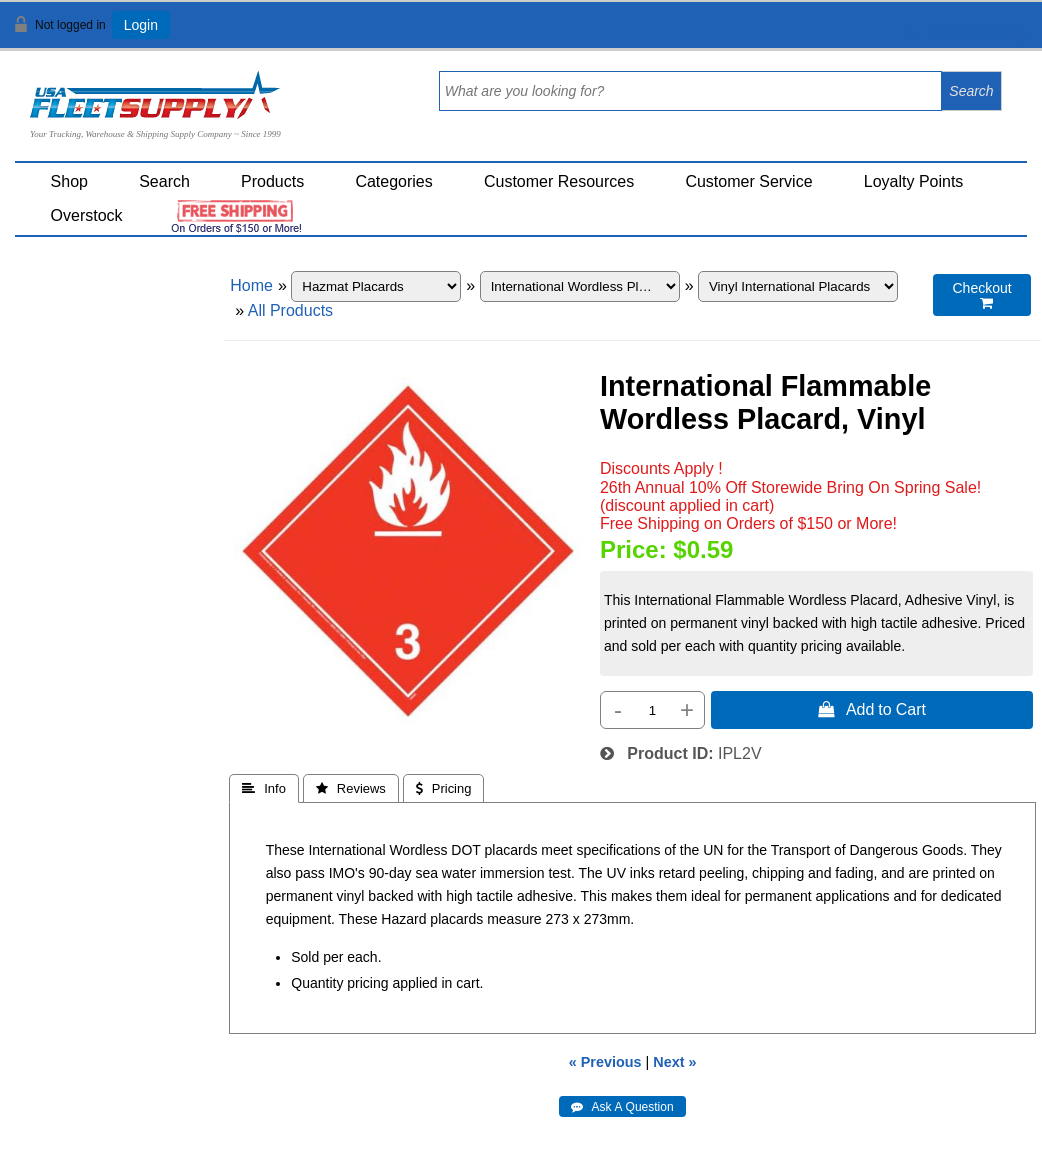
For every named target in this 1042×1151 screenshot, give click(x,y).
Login (141, 25)
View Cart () (964, 33)
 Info (264, 788)
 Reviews (351, 788)
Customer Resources (559, 181)
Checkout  (982, 295)
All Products (290, 310)
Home (251, 285)
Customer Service (748, 181)
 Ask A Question (622, 1107)
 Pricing (444, 788)
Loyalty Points (914, 181)
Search (164, 181)
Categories (393, 181)
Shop (69, 181)
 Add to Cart (872, 709)
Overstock (87, 215)
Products (272, 181)
